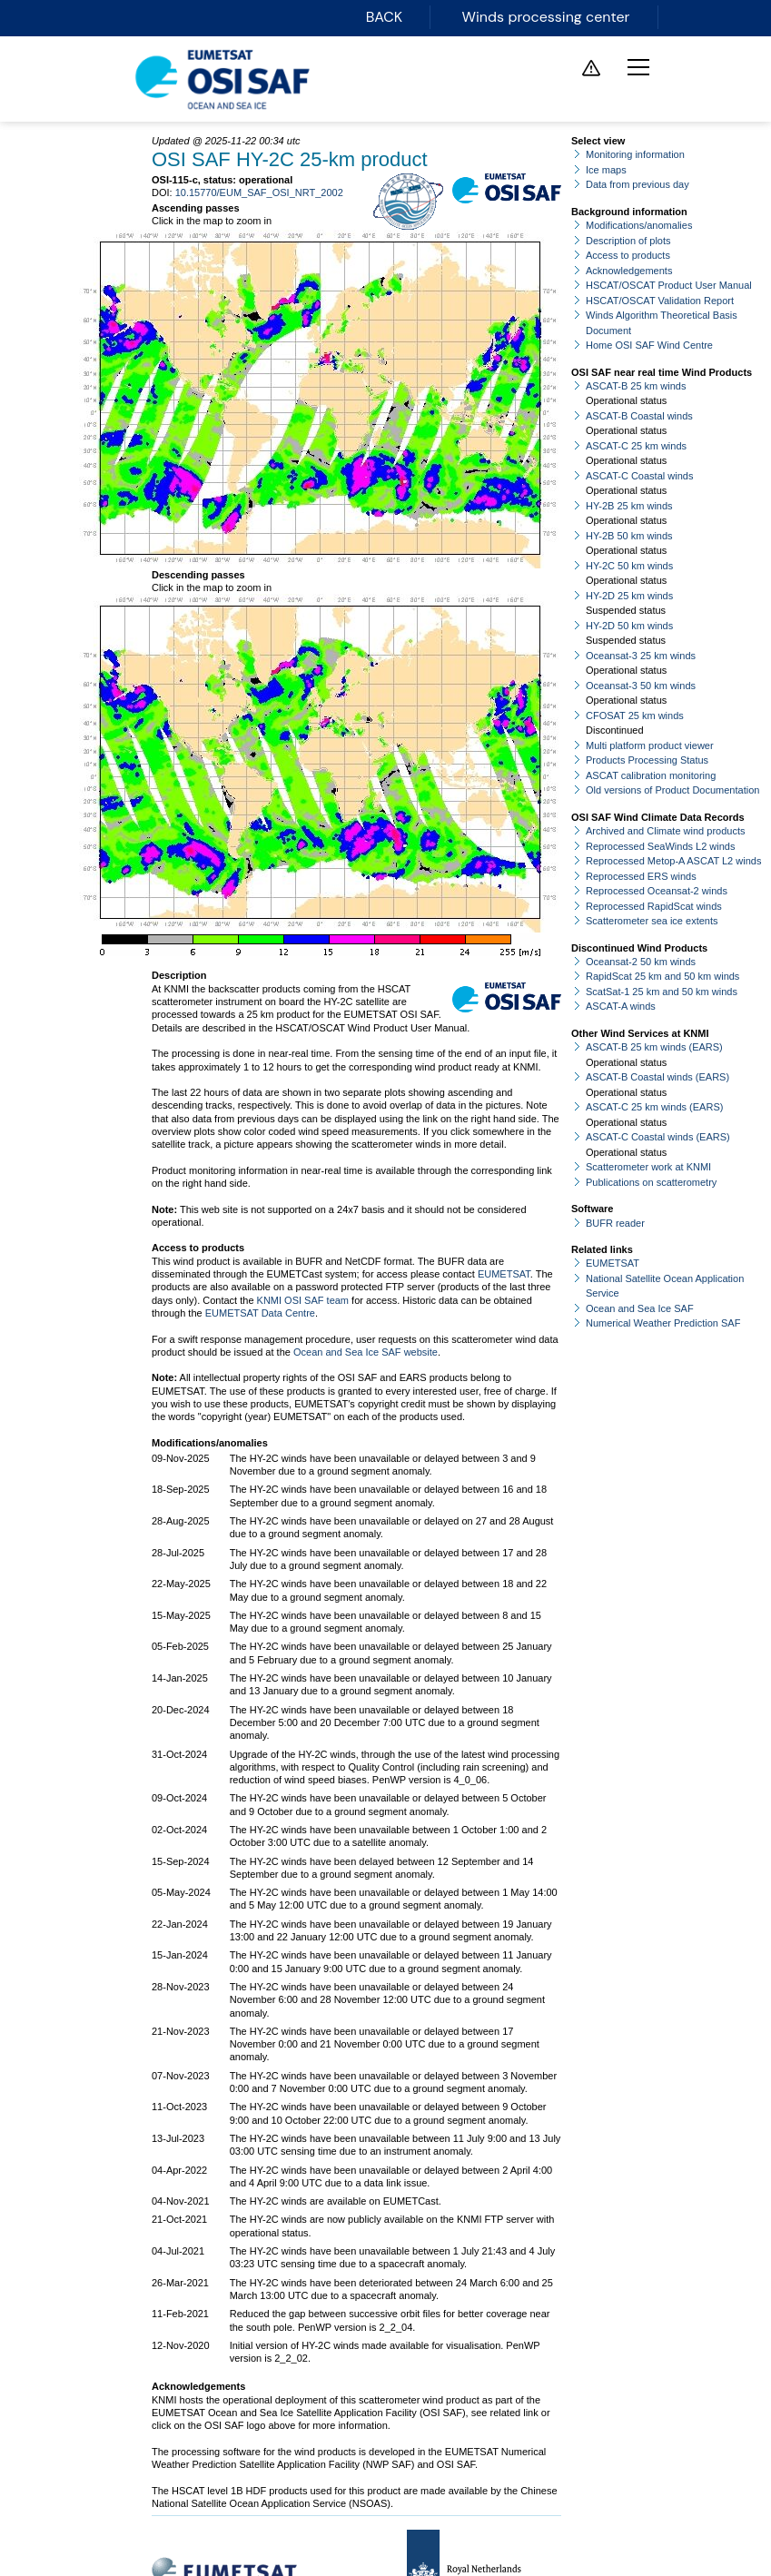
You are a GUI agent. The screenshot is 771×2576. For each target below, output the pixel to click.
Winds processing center (547, 16)
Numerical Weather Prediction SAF (663, 1323)
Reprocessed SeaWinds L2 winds (660, 846)
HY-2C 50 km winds (629, 565)
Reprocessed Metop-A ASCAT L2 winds (673, 860)
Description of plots (628, 240)
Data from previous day (637, 184)
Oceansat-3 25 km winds (641, 655)
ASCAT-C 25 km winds (636, 445)
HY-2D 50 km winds (629, 625)
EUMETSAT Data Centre (260, 1313)
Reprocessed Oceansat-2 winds (656, 890)
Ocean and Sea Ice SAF (640, 1308)
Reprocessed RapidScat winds (654, 906)
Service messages (591, 68)
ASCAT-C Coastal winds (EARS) (658, 1136)
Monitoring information (635, 154)
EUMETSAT (504, 1273)
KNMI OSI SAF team (303, 1300)
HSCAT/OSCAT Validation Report (660, 300)
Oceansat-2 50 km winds (641, 961)
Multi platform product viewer (650, 745)
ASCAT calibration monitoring (651, 775)
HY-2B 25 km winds (629, 505)
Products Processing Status (647, 760)
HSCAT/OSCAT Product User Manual (669, 285)
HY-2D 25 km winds (629, 595)
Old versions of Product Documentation (672, 790)
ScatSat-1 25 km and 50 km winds (661, 991)
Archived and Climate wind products (665, 830)
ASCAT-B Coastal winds (639, 415)
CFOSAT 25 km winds (635, 715)
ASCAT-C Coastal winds (639, 475)
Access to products (628, 255)
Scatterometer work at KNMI (648, 1166)
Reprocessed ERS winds (641, 876)
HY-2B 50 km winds (629, 535)
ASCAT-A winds (621, 1006)
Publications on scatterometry (651, 1182)
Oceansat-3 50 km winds (641, 685)
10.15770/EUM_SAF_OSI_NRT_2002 (259, 192)
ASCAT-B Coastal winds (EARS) (657, 1076)
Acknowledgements (629, 270)
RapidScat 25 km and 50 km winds (662, 976)
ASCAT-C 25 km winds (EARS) (654, 1106)
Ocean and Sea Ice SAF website (365, 1352)
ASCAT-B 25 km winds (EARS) (654, 1046)
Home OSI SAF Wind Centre (649, 345)
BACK (387, 16)
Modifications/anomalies (639, 225)
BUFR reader (615, 1223)
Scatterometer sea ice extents (652, 920)
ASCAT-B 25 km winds (636, 385)
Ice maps (606, 169)
